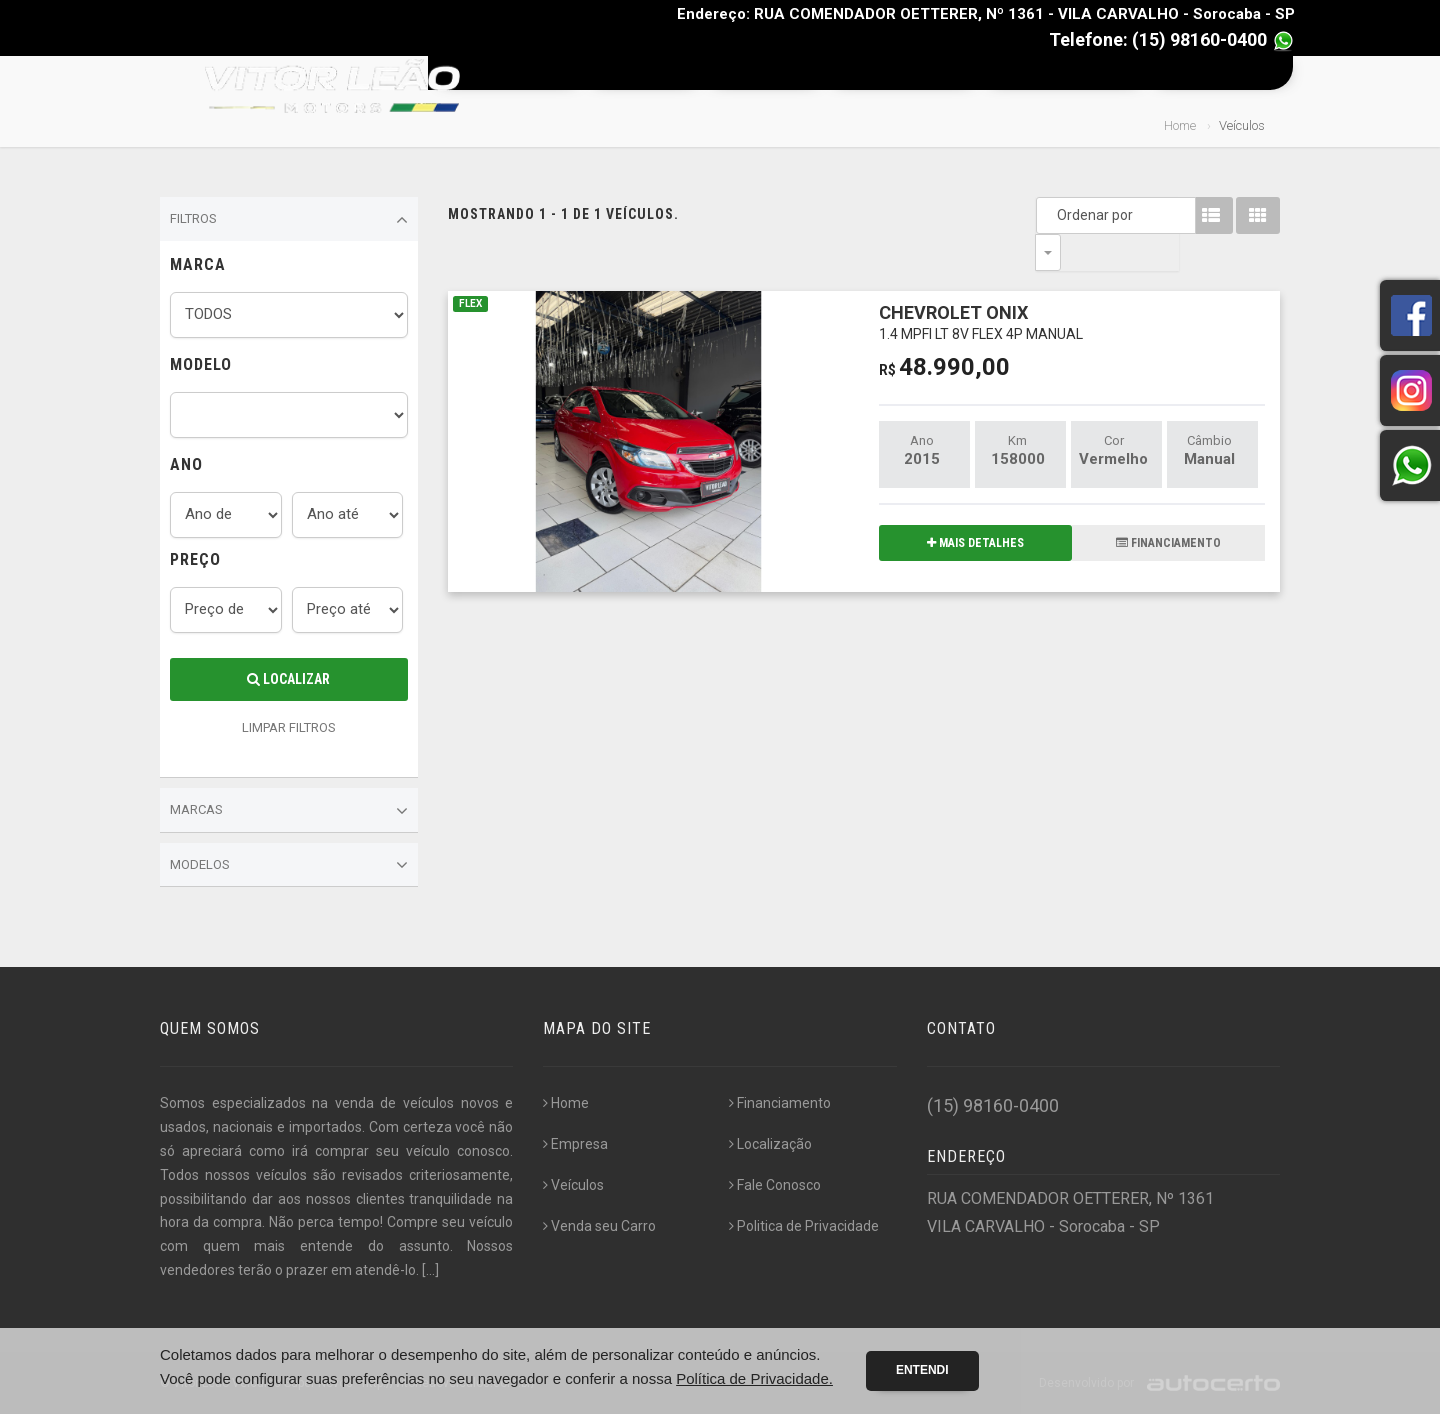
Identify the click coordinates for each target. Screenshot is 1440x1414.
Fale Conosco (1218, 72)
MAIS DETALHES (975, 506)
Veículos (760, 72)
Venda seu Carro (1059, 72)
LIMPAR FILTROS (289, 727)
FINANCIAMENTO (1168, 506)
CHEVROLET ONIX (981, 284)
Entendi (922, 1370)
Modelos (289, 865)
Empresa (639, 72)
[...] (430, 1270)
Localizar (288, 679)
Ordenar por (1053, 215)
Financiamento (898, 72)
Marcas (289, 811)
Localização (770, 1144)
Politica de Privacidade (804, 1226)
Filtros (289, 220)
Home (528, 72)
